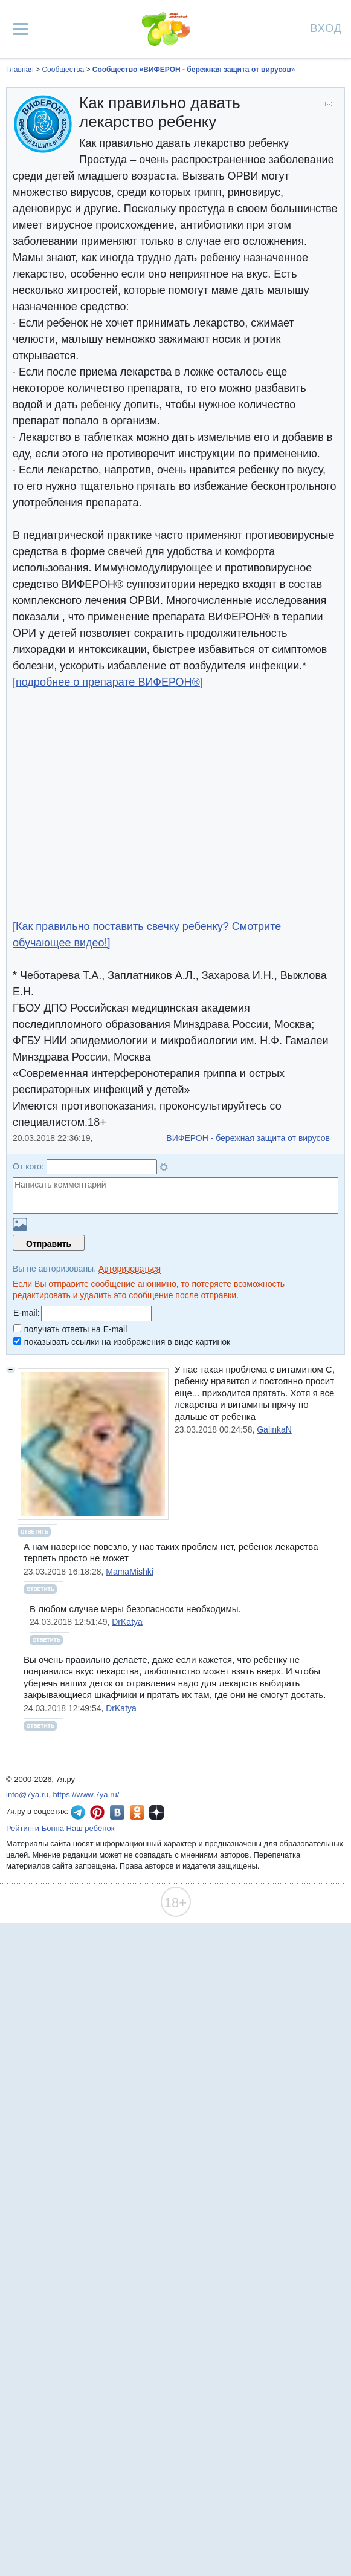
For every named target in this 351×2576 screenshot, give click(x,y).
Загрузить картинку (20, 1224)
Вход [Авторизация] (326, 27)
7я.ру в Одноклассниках (137, 1812)
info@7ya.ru (27, 1794)
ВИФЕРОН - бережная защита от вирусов (248, 1138)
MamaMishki (129, 1571)
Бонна (53, 1828)
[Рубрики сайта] (20, 29)
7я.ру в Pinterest (97, 1812)
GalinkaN (274, 1429)
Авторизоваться (129, 1268)
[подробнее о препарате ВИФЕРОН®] (108, 682)
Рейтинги (22, 1828)
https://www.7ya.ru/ (86, 1794)
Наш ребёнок (90, 1828)
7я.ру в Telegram (78, 1812)
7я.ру (156, 1812)
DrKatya (127, 1622)
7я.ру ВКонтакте (117, 1812)
